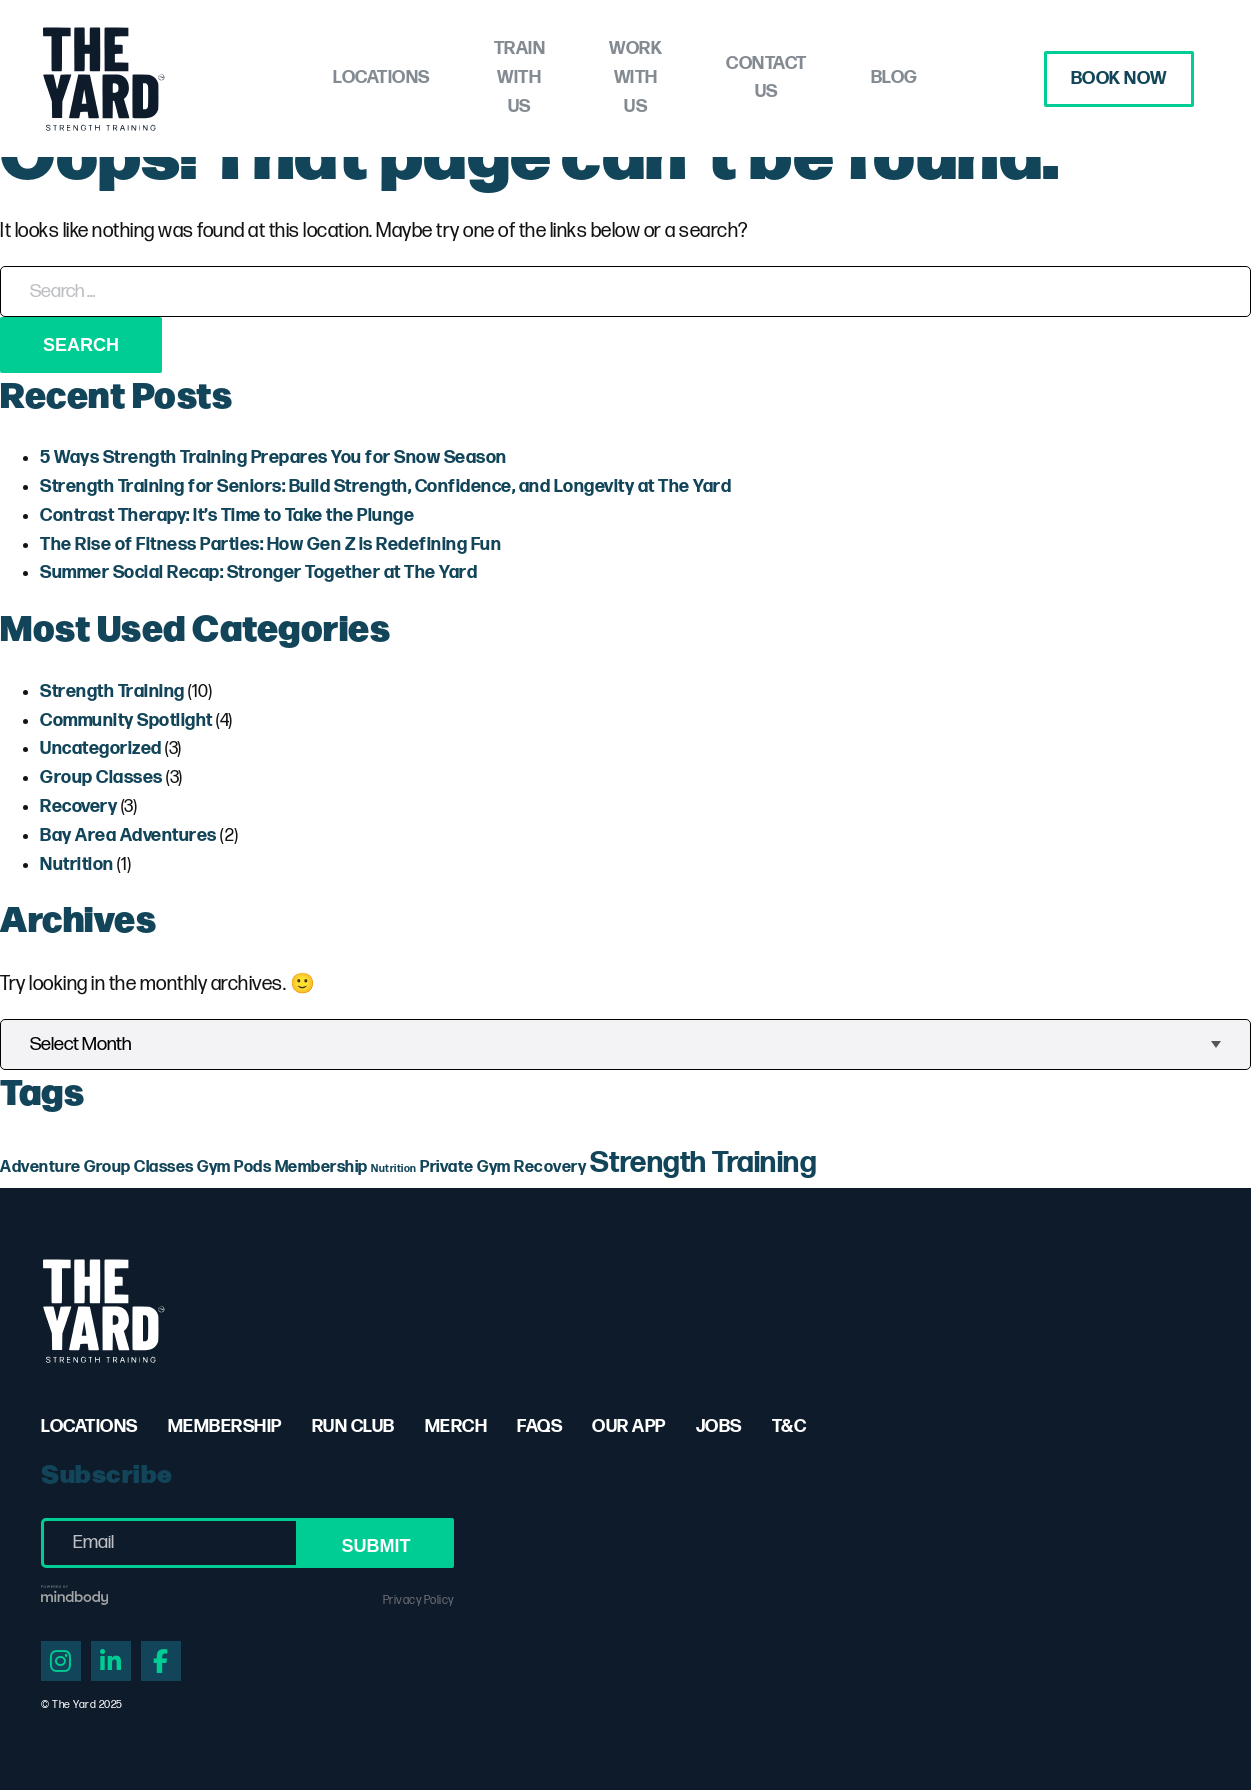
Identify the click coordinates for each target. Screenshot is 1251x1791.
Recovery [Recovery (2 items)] (550, 1167)
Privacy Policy (418, 1600)
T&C (789, 1426)
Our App (629, 1426)
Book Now (1113, 78)
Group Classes (101, 777)
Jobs (719, 1426)
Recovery (78, 806)
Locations (316, 77)
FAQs (539, 1426)
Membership (225, 1426)
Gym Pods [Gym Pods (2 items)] (234, 1167)
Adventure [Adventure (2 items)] (40, 1167)
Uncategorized (101, 748)
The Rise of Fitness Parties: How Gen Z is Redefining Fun (270, 544)
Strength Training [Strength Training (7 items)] (703, 1163)
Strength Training (112, 691)
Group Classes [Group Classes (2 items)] (139, 1167)
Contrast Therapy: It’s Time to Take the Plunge (227, 515)
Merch (456, 1426)
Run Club (353, 1426)
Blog (959, 77)
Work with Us (659, 78)
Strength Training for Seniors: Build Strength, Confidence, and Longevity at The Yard (385, 486)
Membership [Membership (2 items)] (321, 1167)
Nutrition (77, 864)
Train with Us (483, 78)
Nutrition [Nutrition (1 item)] (394, 1168)
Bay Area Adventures (128, 835)
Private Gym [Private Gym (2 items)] (465, 1167)
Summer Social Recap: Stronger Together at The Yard (258, 572)
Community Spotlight (126, 720)
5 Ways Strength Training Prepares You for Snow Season (273, 457)
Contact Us (825, 78)
